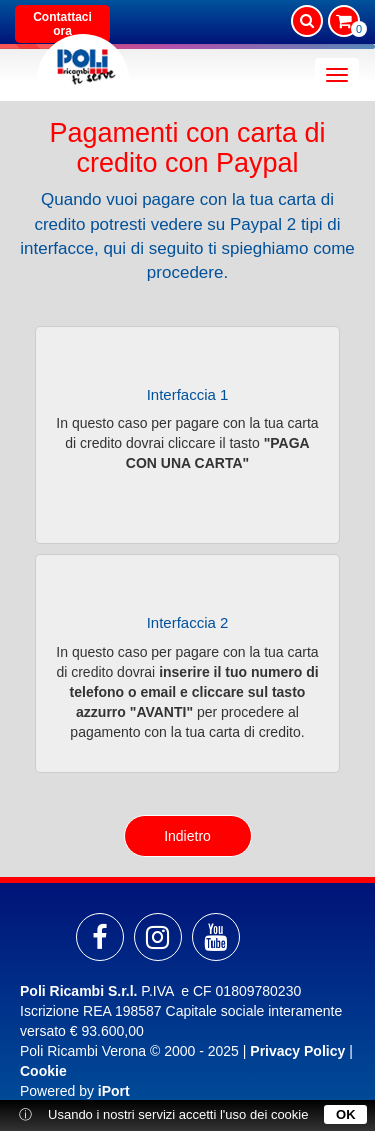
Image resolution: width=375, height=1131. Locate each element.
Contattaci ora (62, 24)
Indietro (187, 836)
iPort (114, 1091)
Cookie (43, 1071)
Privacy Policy (297, 1051)
